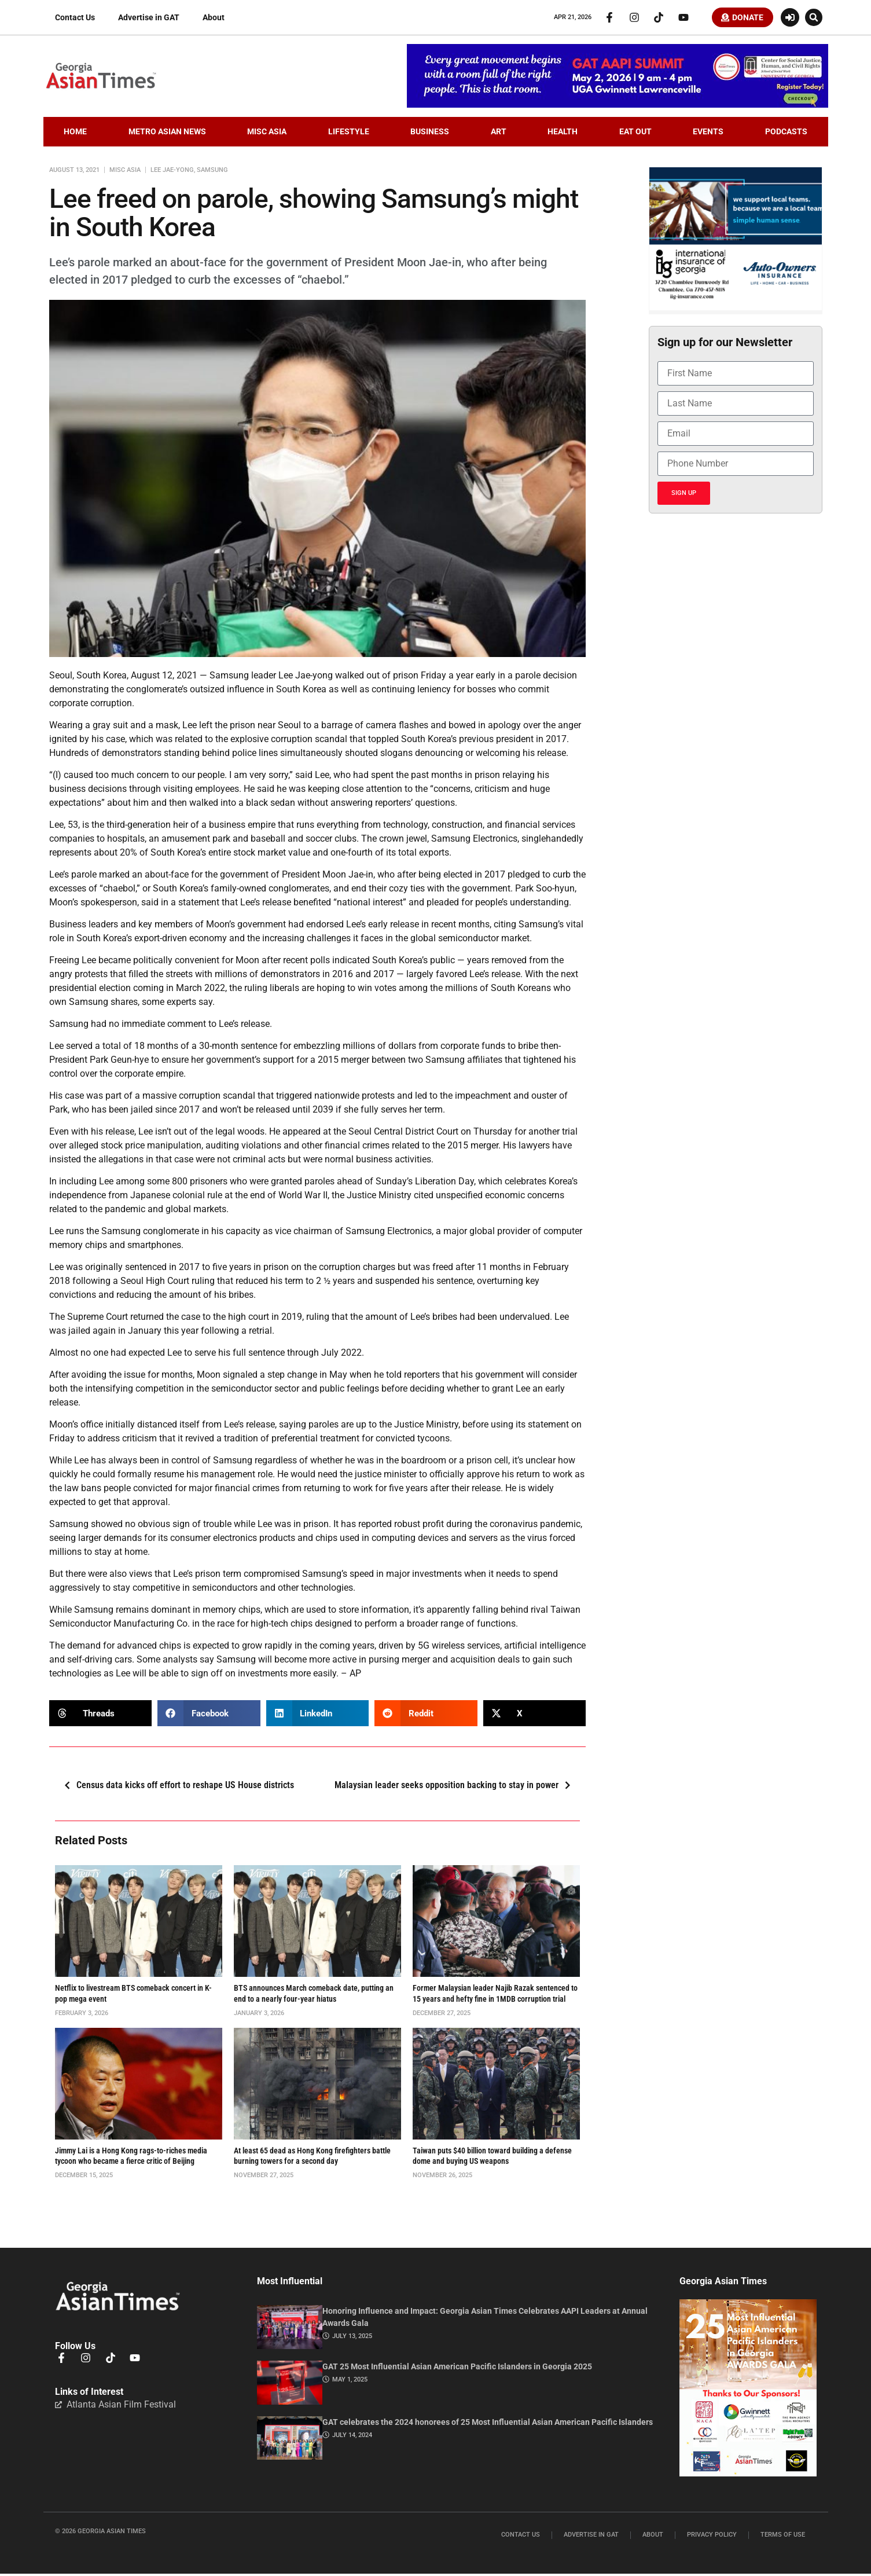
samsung (212, 172)
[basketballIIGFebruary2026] (735, 310)
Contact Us (75, 18)
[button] (813, 18)
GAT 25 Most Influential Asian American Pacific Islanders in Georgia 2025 (457, 2368)
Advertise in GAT (148, 18)
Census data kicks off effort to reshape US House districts (176, 1788)
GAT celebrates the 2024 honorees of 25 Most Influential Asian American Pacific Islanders (487, 2424)
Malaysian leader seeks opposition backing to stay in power (456, 1788)
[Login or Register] (790, 18)
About (214, 18)
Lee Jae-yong (172, 172)
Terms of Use (782, 2537)
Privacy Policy (712, 2537)
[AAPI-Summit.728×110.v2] (617, 107)
